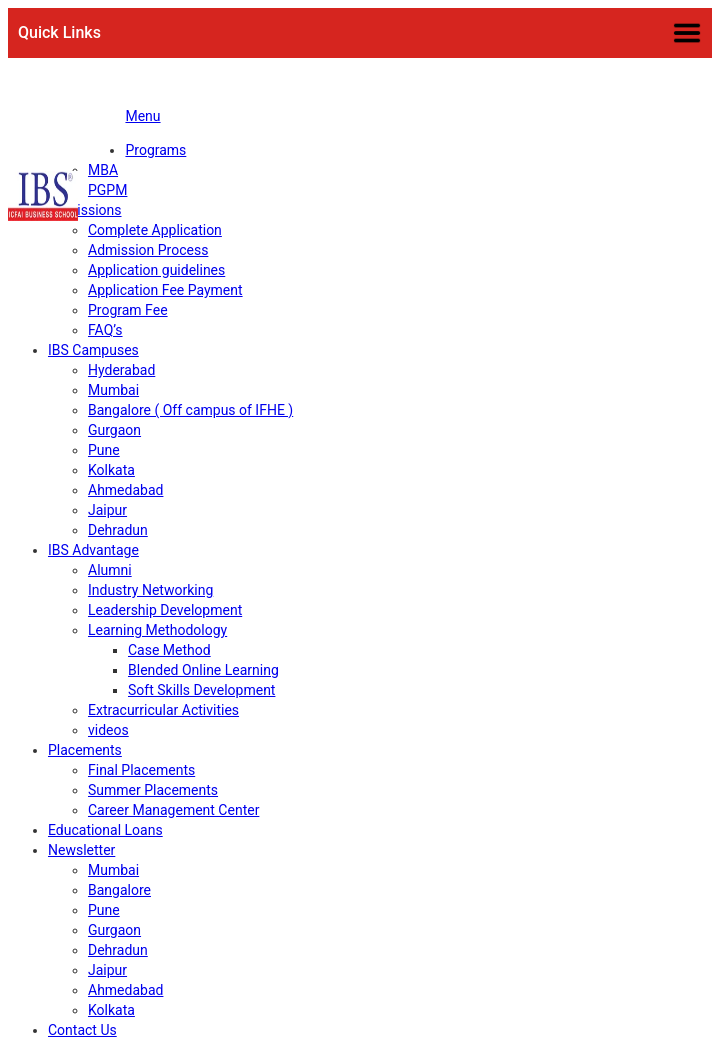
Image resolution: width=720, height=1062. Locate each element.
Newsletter (81, 850)
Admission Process (148, 250)
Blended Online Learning (203, 670)
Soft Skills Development (201, 690)
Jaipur (107, 510)
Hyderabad (121, 370)
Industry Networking (150, 590)
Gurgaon (114, 430)
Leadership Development (165, 610)
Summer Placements (153, 790)
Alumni (110, 570)
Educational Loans (105, 830)
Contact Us (82, 1030)
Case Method (169, 650)
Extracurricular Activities (163, 710)
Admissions (85, 210)
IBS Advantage (93, 550)
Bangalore (119, 890)
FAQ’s (105, 330)
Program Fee (128, 310)
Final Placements (141, 770)
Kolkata (111, 470)
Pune (104, 450)
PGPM (107, 190)
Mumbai (113, 390)
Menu (142, 116)
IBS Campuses (93, 350)
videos (108, 730)
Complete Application (155, 230)
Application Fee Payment (165, 290)
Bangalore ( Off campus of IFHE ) (190, 410)
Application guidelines (156, 270)
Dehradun (118, 530)
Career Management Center (173, 810)
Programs (155, 150)
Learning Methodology (157, 630)
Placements (85, 750)
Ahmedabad (125, 490)
